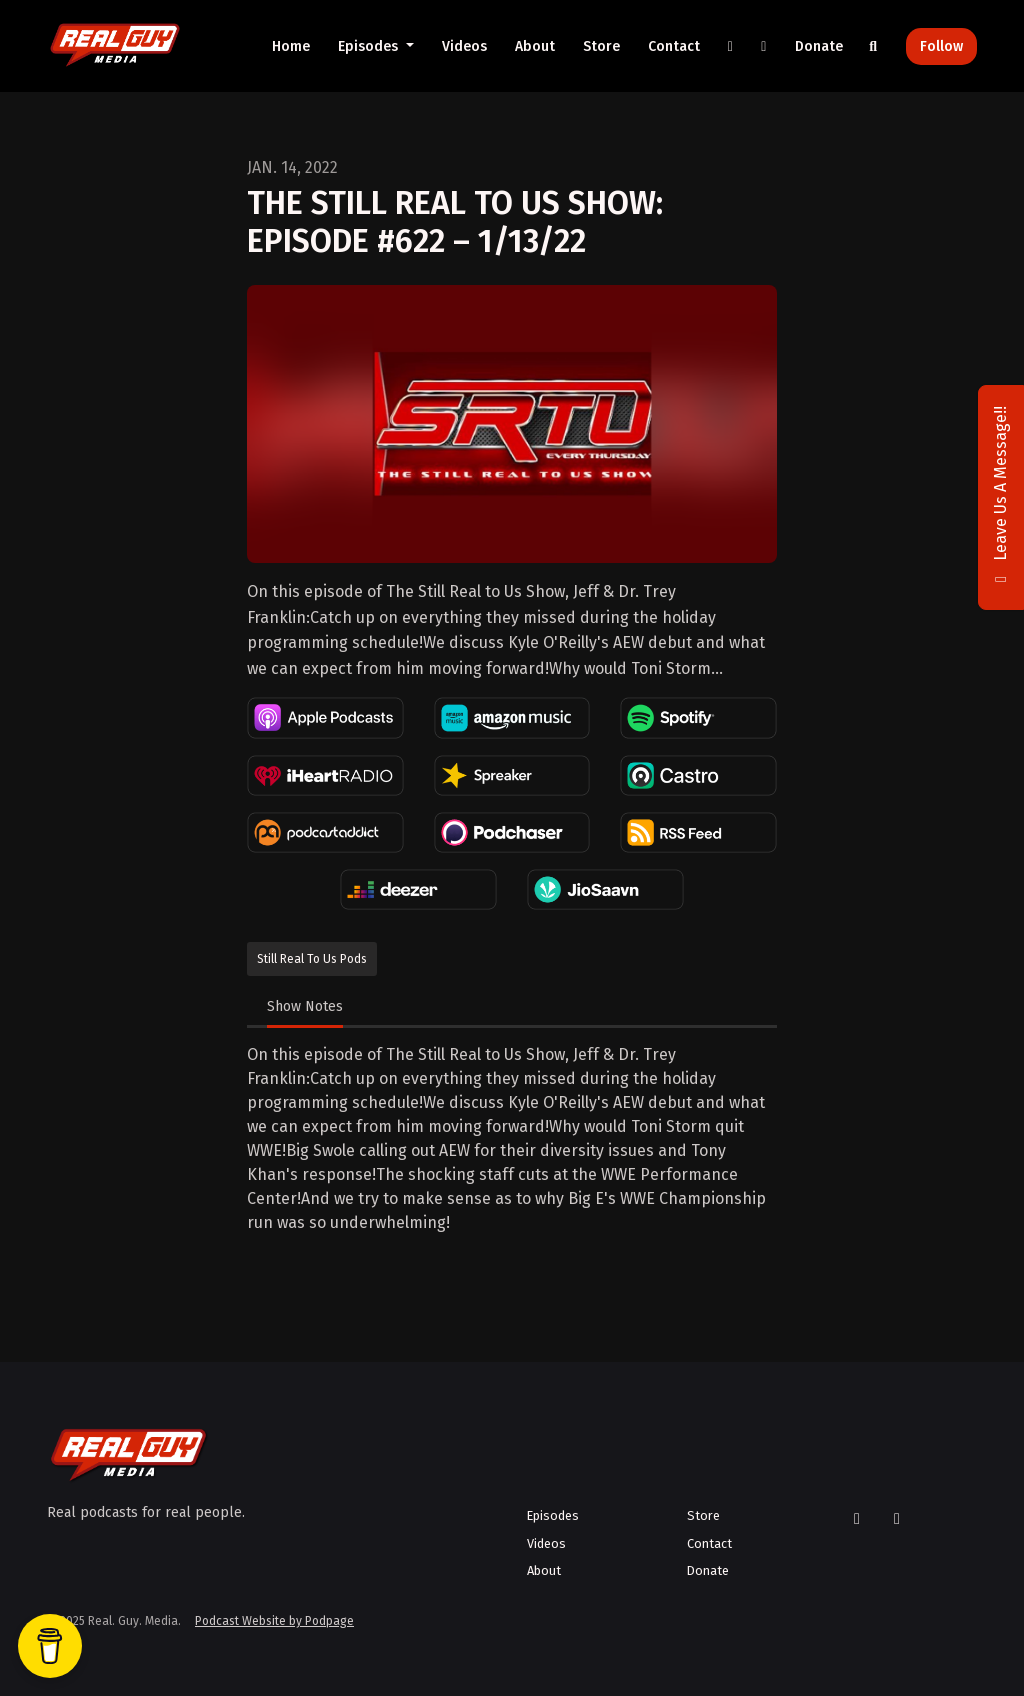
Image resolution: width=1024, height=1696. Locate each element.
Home (291, 46)
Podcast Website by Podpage (274, 1621)
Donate (819, 46)
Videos (464, 46)
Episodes (370, 46)
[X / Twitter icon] (857, 1519)
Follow (941, 46)
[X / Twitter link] (731, 46)
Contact (674, 46)
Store (601, 46)
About (535, 46)
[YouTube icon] (897, 1519)
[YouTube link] (764, 46)
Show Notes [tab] (305, 1006)
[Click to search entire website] (874, 46)
